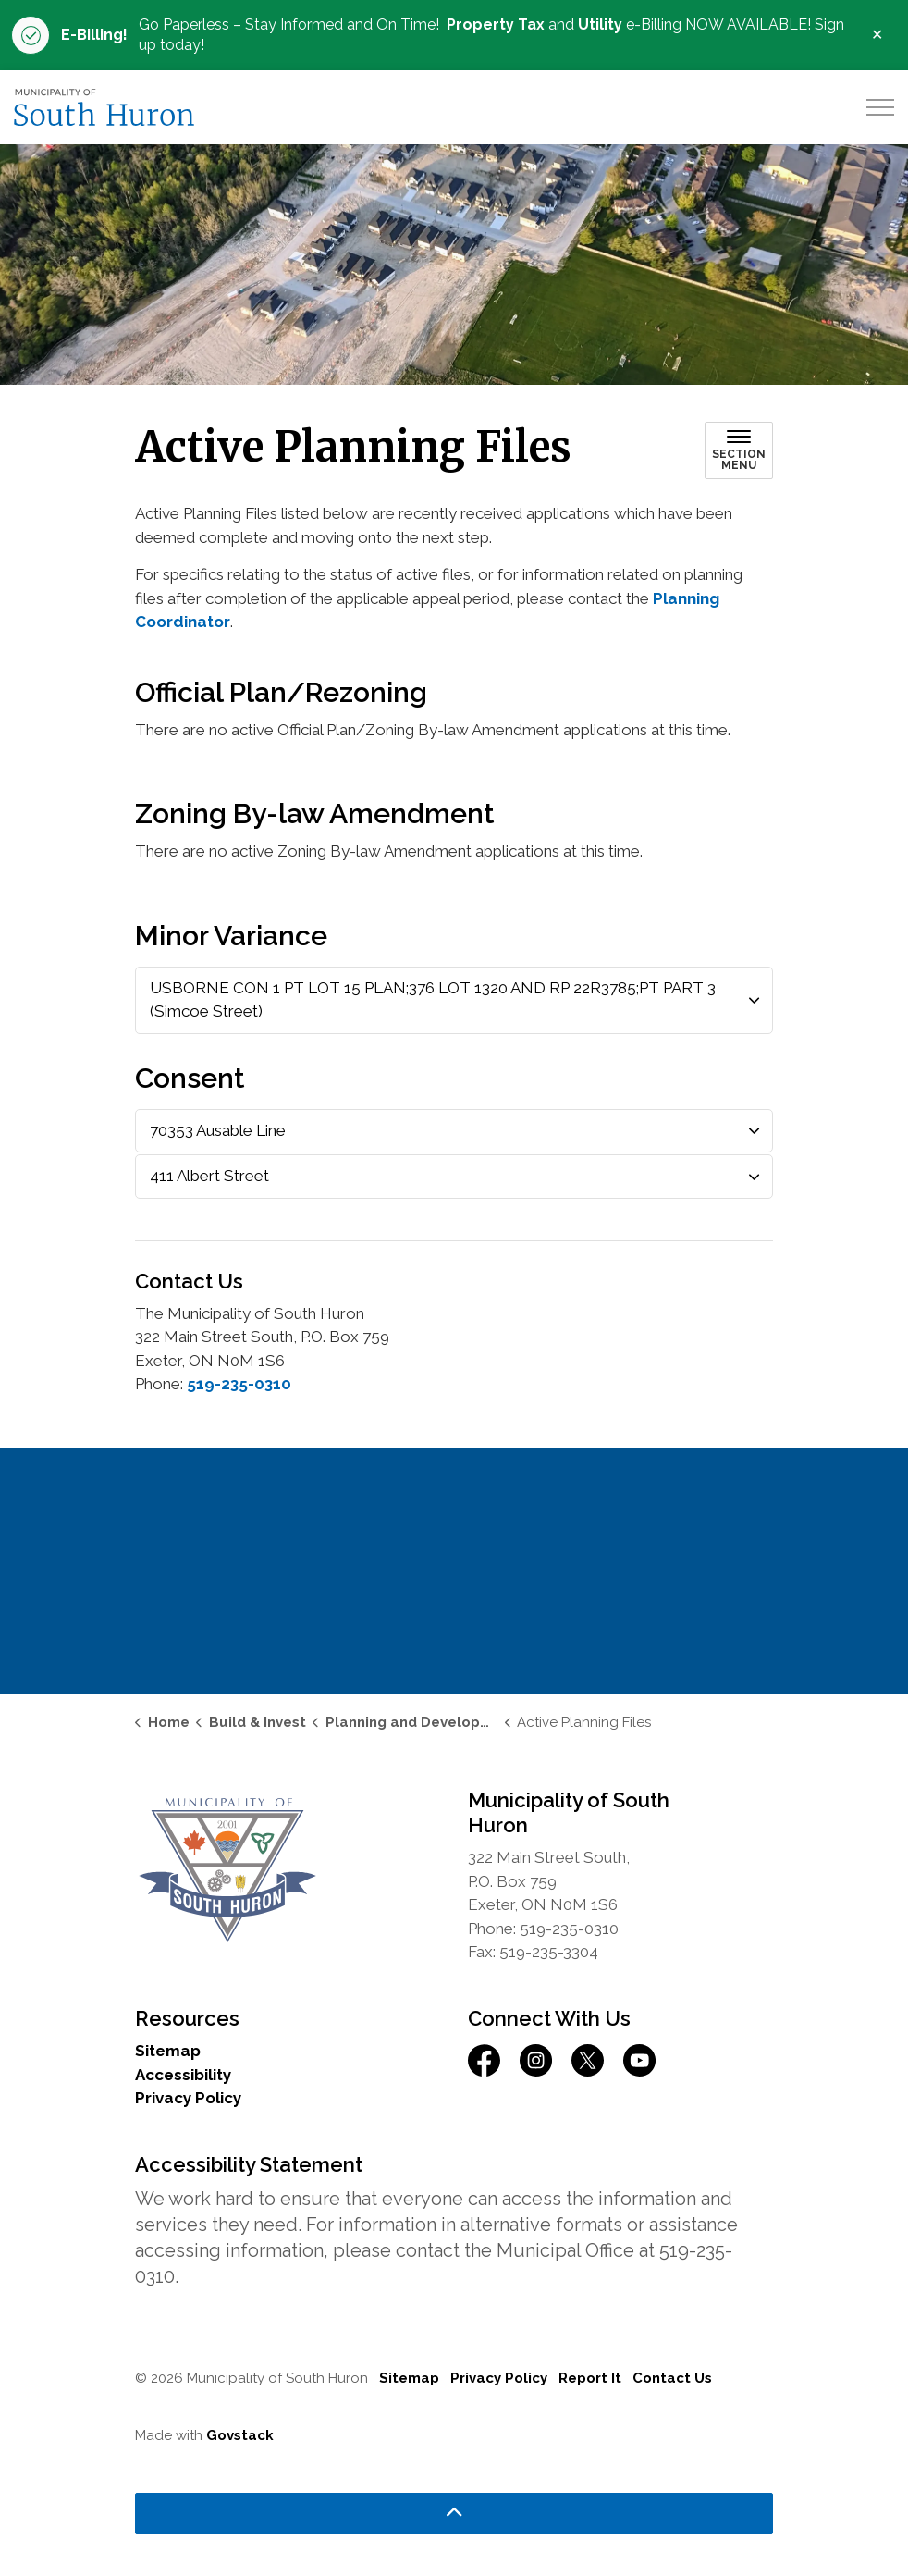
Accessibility (183, 2074)
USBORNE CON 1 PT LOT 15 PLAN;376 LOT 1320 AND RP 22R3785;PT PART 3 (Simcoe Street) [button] (433, 1000)
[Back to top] (454, 2513)
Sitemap (168, 2050)
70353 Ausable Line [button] (218, 1130)
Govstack (240, 2435)
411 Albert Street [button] (209, 1175)
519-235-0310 (239, 1383)
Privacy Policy (188, 2098)
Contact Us (672, 2378)
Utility (600, 24)
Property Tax (496, 24)
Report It (589, 2378)
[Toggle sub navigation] (739, 450)
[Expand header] (880, 107)
